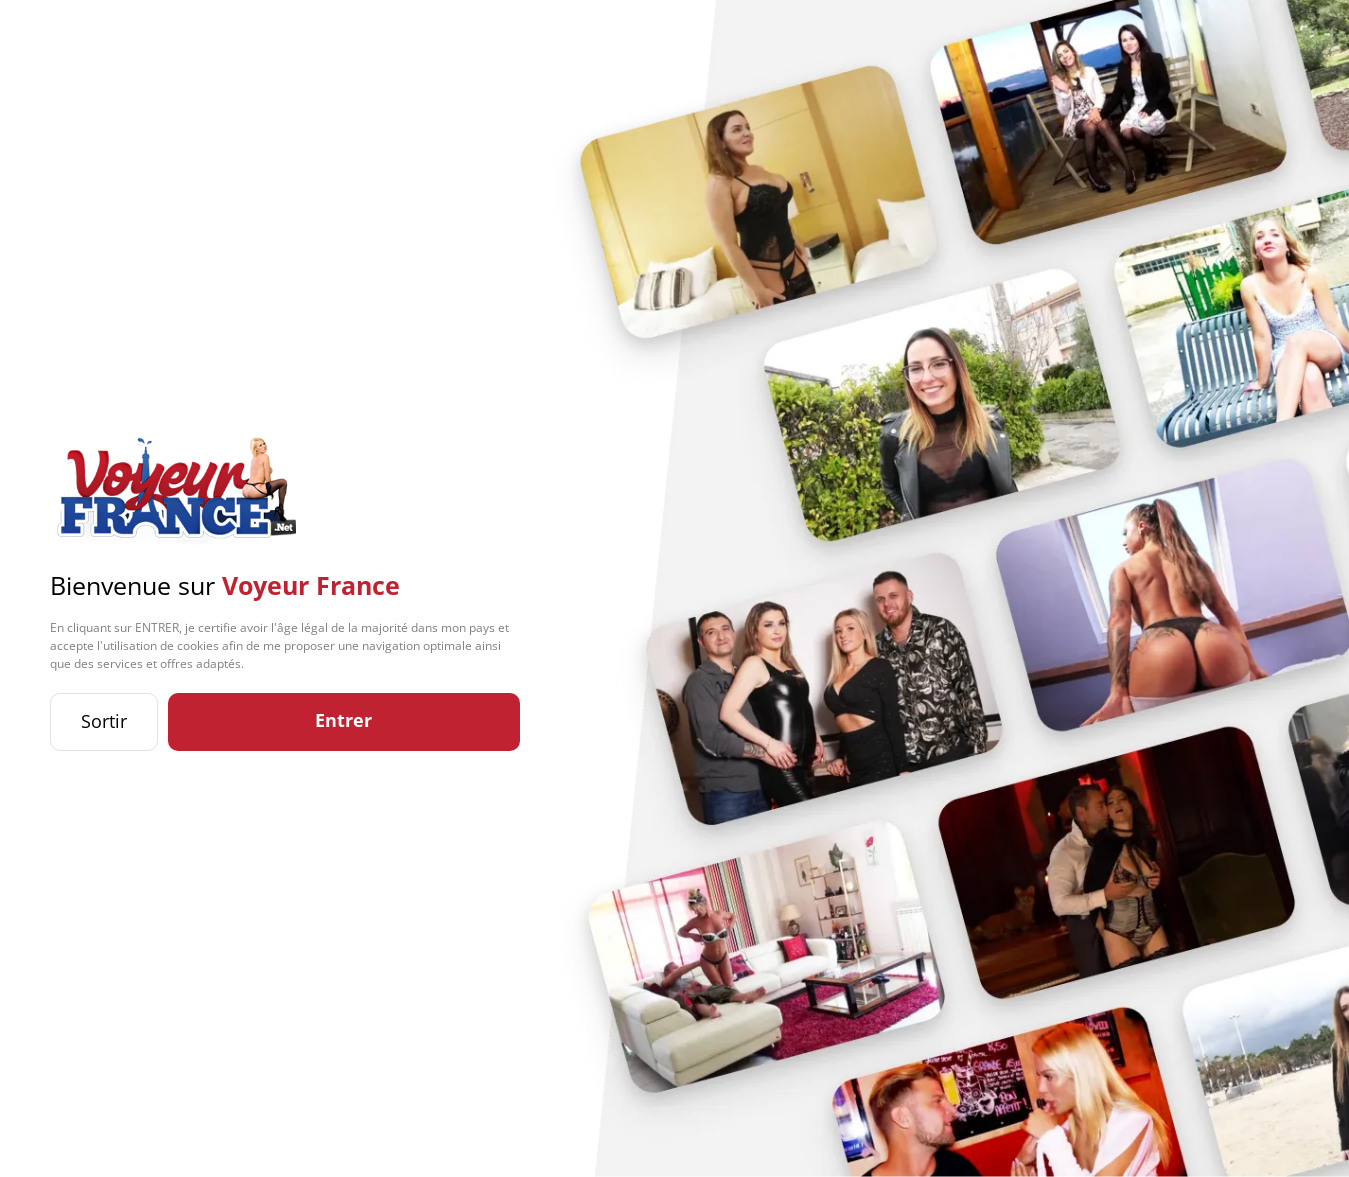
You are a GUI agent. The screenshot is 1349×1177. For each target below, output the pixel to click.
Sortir (104, 721)
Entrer (343, 720)
